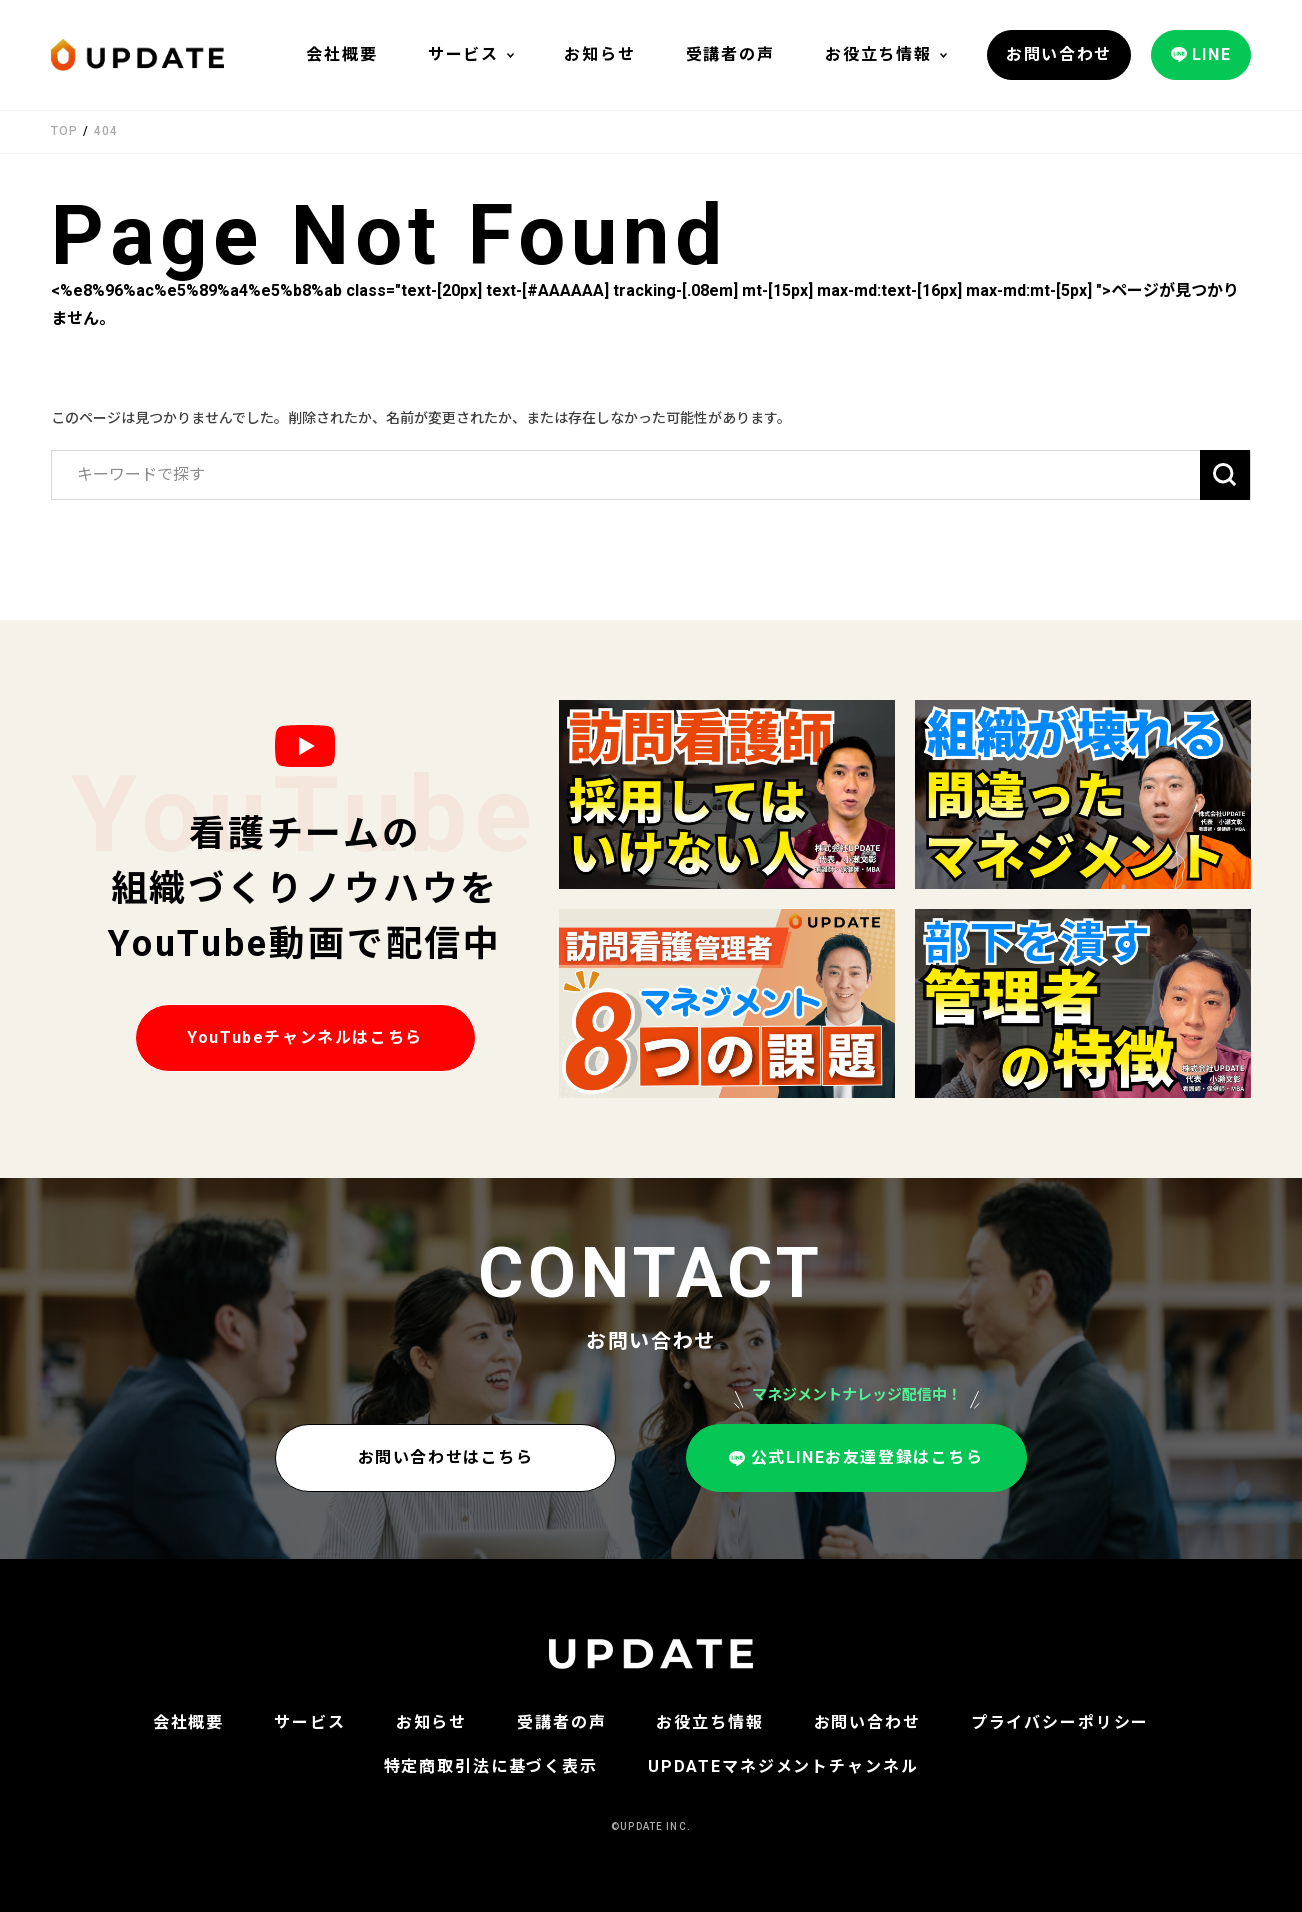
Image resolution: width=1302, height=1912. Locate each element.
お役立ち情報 (878, 54)
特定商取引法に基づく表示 (491, 1766)
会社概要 (341, 54)
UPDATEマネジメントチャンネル (783, 1766)
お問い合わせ (867, 1722)
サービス (463, 54)
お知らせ (599, 54)
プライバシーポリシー (1060, 1722)
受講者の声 (730, 54)
